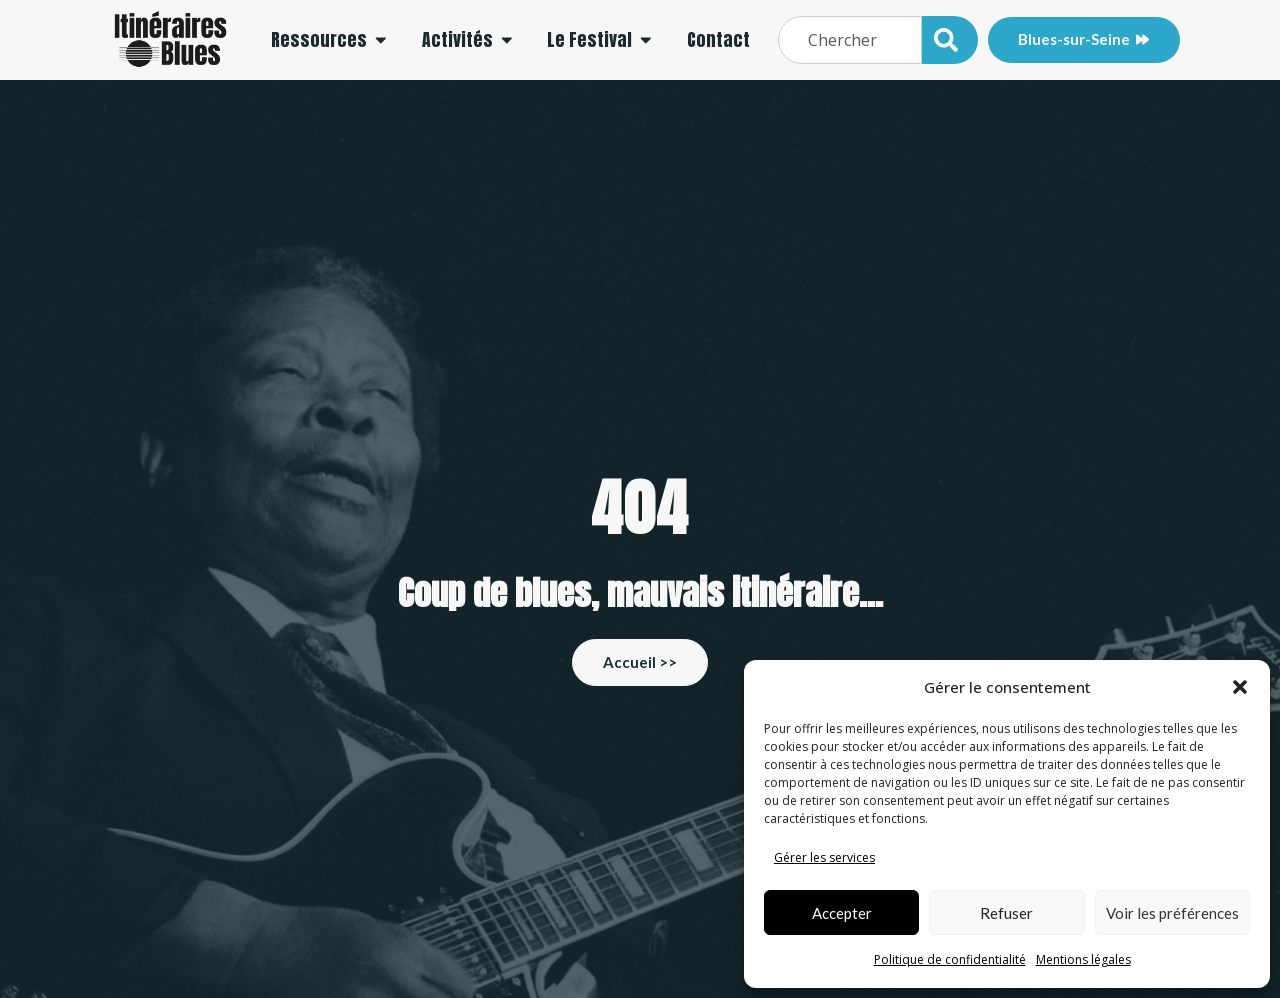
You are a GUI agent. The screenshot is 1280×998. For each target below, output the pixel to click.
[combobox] (850, 40)
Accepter (842, 913)
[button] (1240, 687)
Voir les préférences (1172, 913)
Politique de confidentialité (950, 959)
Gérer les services (824, 857)
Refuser (1006, 913)
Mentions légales (1083, 959)
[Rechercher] (950, 40)
